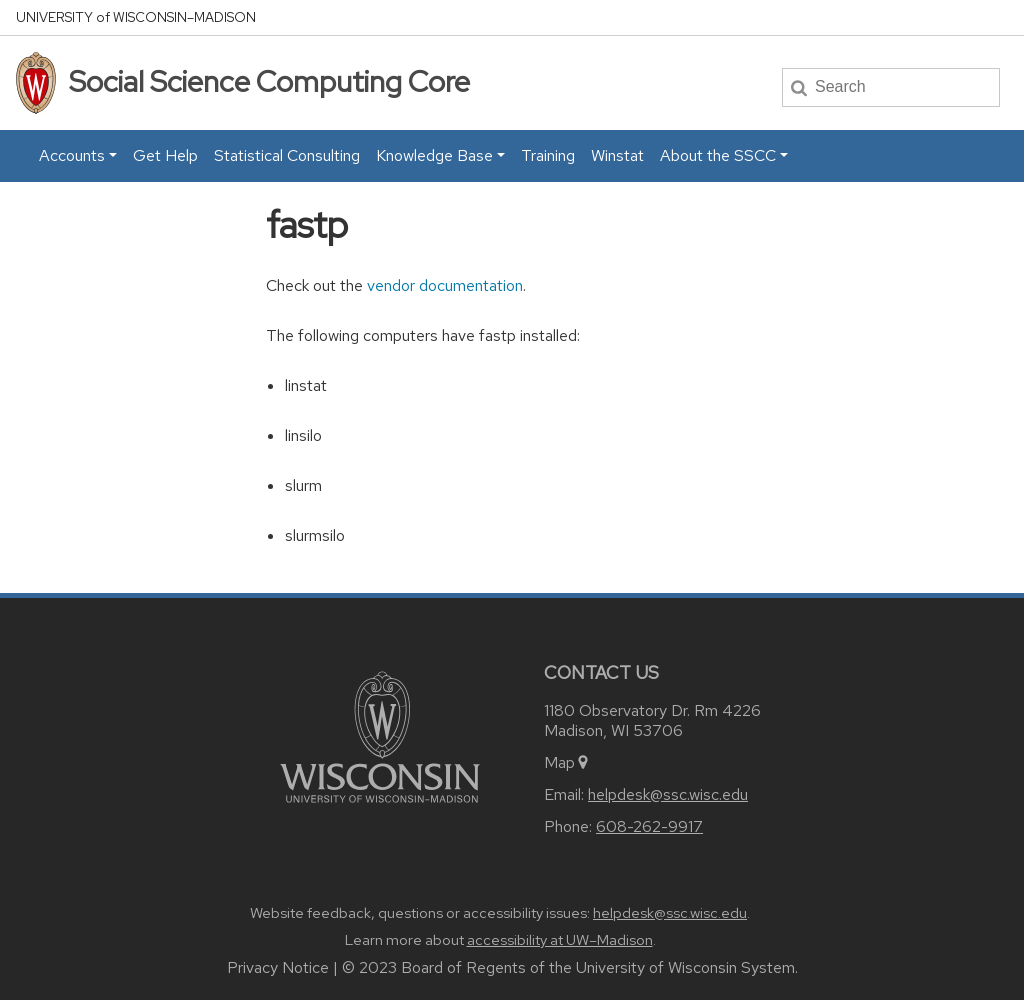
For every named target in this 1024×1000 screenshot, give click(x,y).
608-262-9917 (649, 826)
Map (567, 762)
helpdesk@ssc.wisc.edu (668, 794)
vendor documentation (445, 285)
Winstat (617, 155)
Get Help (165, 155)
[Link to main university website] (380, 735)
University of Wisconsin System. (687, 967)
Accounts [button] (72, 155)
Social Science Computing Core (269, 82)
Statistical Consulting (287, 155)
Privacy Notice (278, 967)
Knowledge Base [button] (434, 155)
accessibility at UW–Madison (560, 940)
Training (548, 155)
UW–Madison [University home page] (136, 17)
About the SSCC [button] (718, 155)
